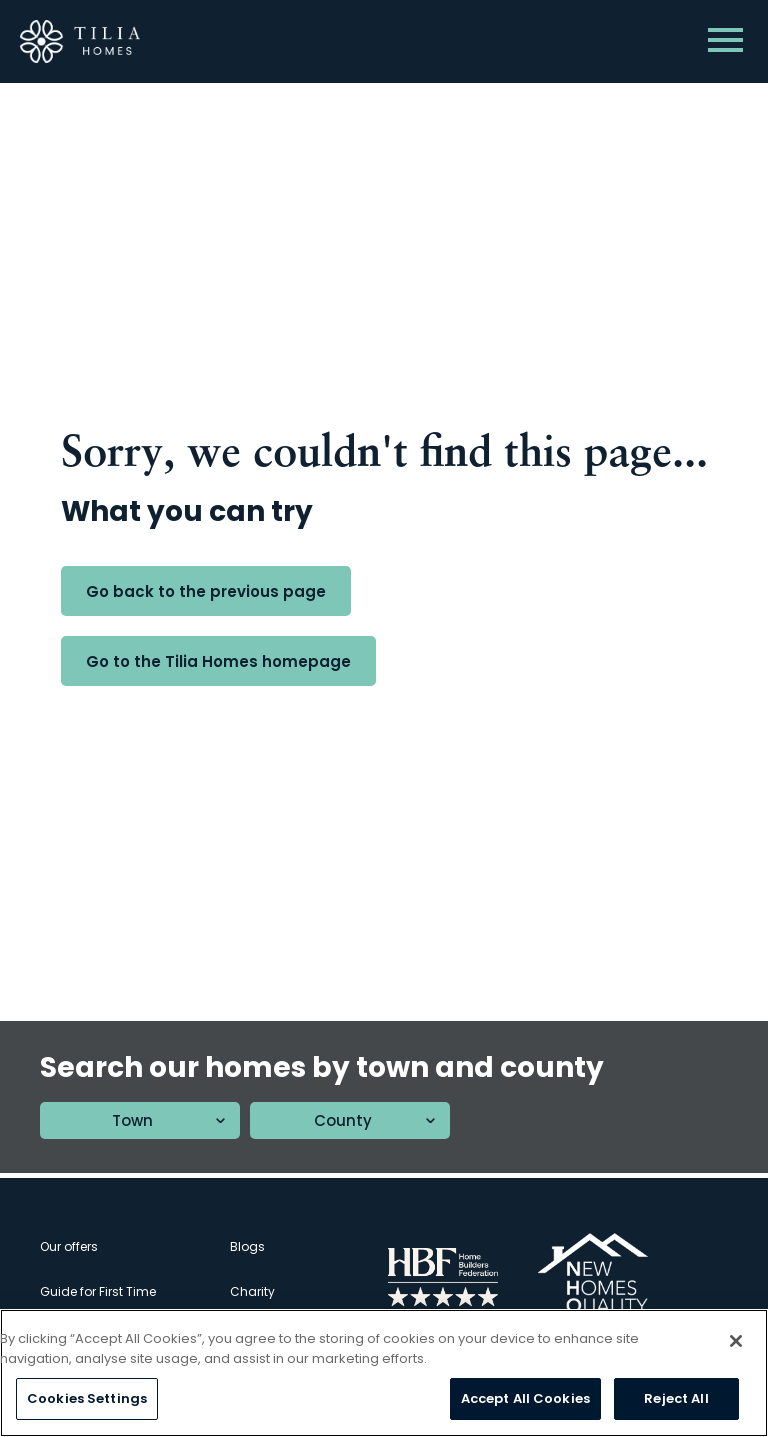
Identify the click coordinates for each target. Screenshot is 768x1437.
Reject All (676, 1399)
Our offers (69, 1246)
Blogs (247, 1246)
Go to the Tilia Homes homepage (218, 661)
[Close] (736, 1342)
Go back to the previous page (206, 591)
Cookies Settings (87, 1399)
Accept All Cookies (525, 1399)
